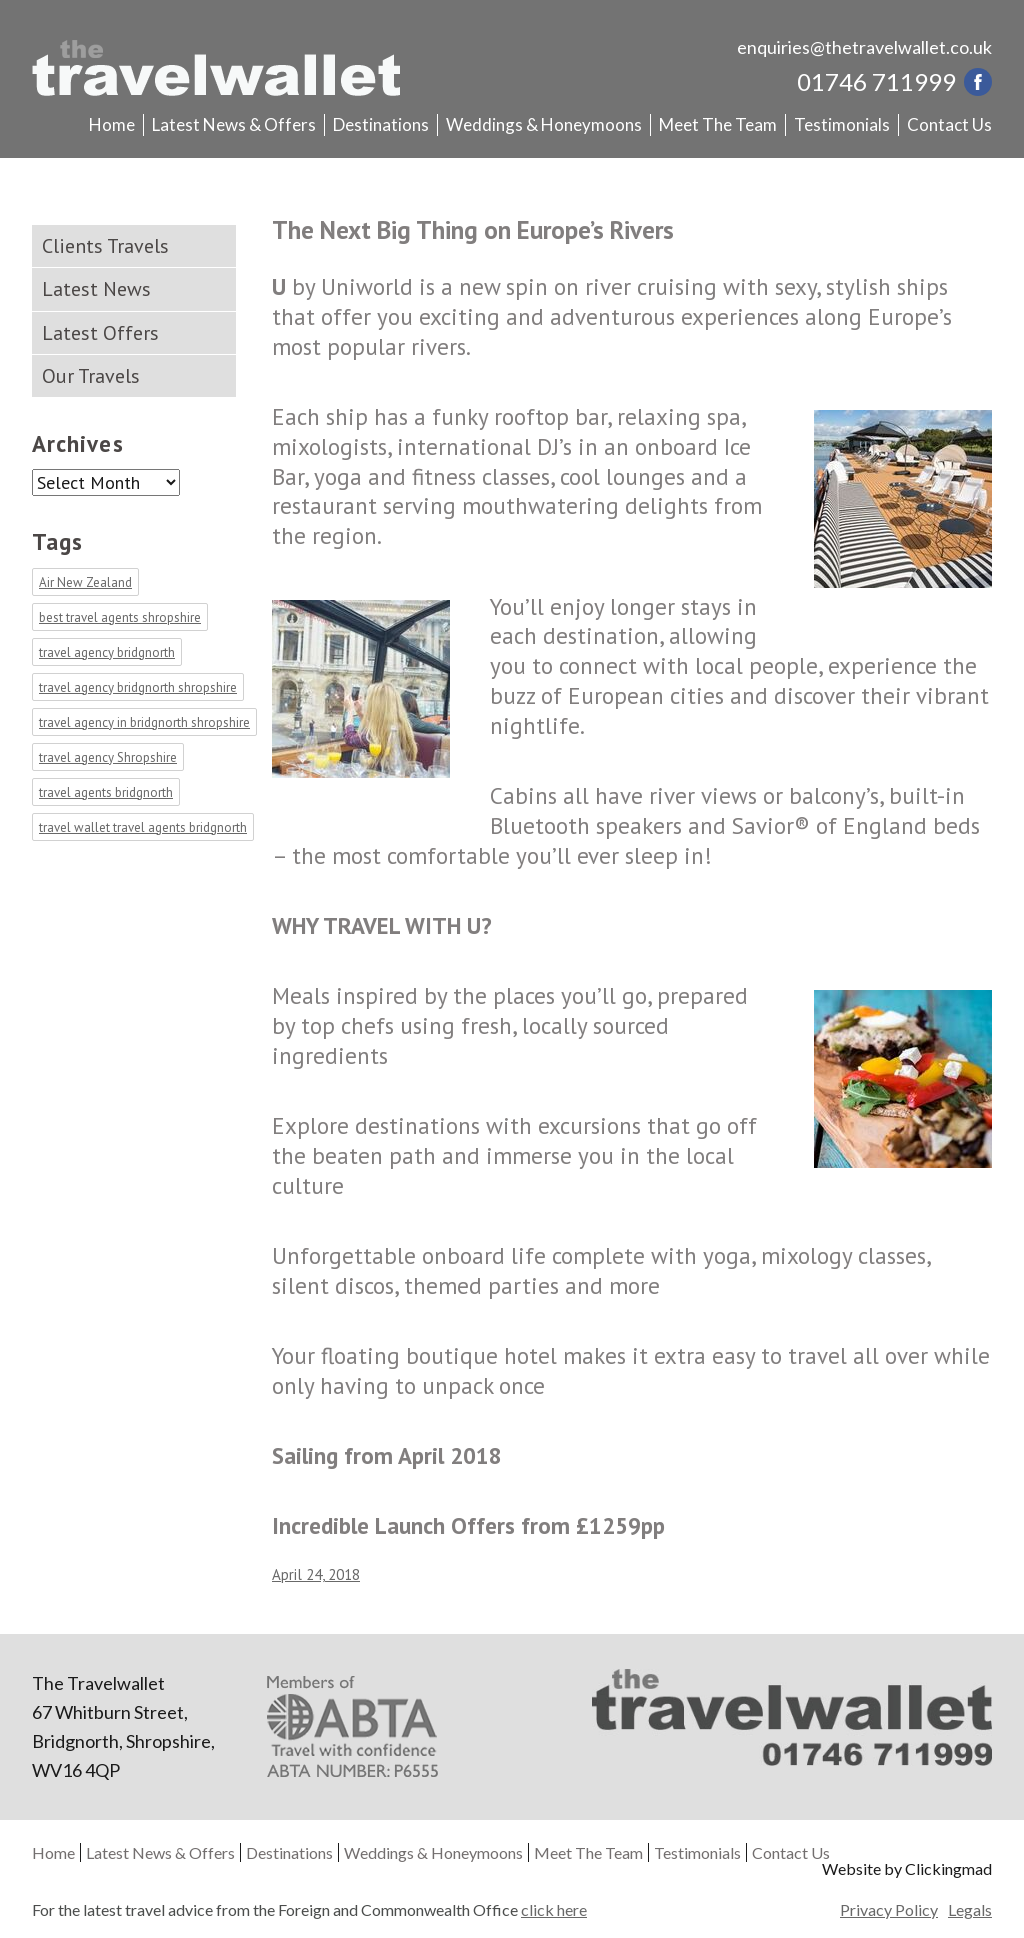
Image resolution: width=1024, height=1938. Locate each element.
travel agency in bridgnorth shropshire (144, 722)
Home (112, 124)
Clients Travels (105, 246)
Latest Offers (100, 333)
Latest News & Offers (234, 124)
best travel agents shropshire (120, 617)
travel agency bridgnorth (107, 652)
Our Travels (91, 376)
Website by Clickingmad (907, 1868)
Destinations (381, 124)
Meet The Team (718, 124)
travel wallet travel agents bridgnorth (143, 827)
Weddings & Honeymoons (544, 124)
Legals (970, 1910)
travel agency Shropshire (108, 757)
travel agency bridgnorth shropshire (138, 687)
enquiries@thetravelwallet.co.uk (864, 47)
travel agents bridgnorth (106, 792)
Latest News (96, 289)
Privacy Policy (889, 1910)
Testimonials (842, 124)
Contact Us (949, 124)
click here (554, 1909)
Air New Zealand (85, 582)
